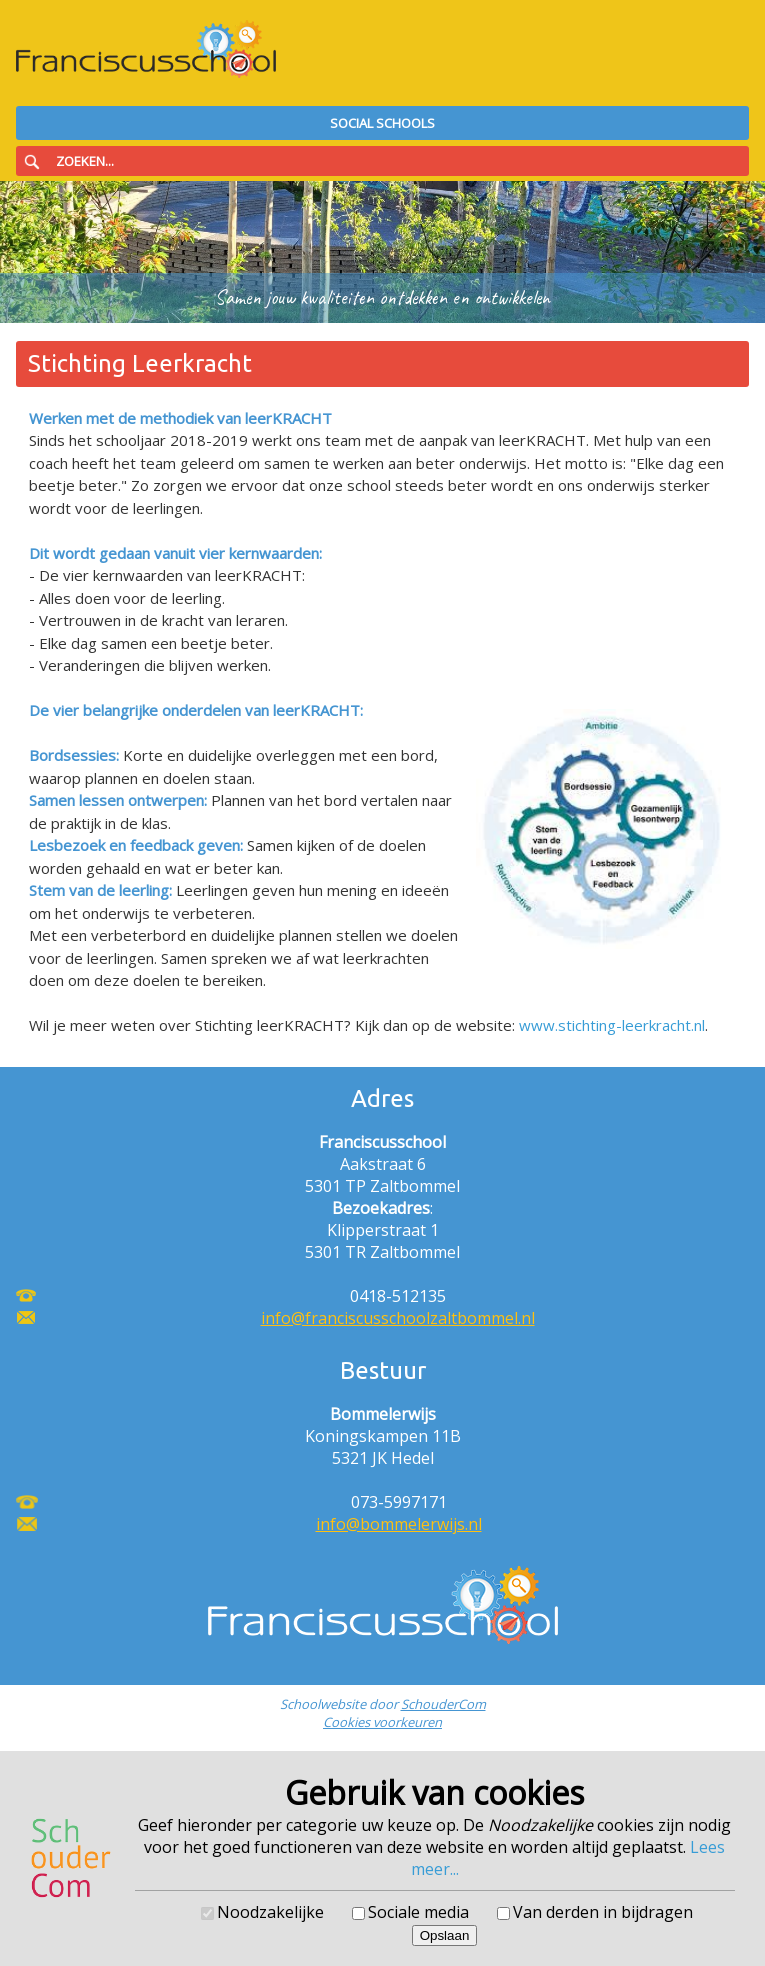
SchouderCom (443, 1704)
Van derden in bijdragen (603, 1912)
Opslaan (445, 1935)
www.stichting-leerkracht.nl (612, 1025)
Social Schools (382, 123)
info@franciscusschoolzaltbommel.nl (398, 1318)
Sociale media (418, 1912)
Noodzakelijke (270, 1912)
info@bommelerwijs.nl (399, 1524)
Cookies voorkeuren (382, 1722)
